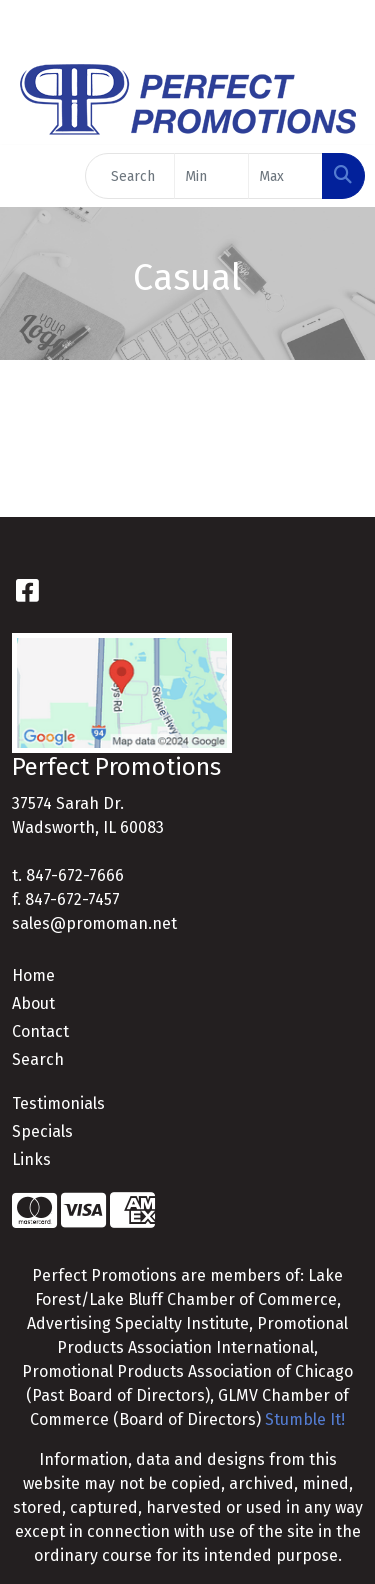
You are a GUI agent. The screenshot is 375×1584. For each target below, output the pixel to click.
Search (38, 1059)
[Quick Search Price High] (285, 176)
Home (33, 975)
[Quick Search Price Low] (211, 176)
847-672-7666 (75, 875)
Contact (40, 1031)
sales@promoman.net (94, 923)
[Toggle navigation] (31, 176)
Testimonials (58, 1103)
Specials (42, 1131)
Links (31, 1159)
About (33, 1003)
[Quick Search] (130, 176)
